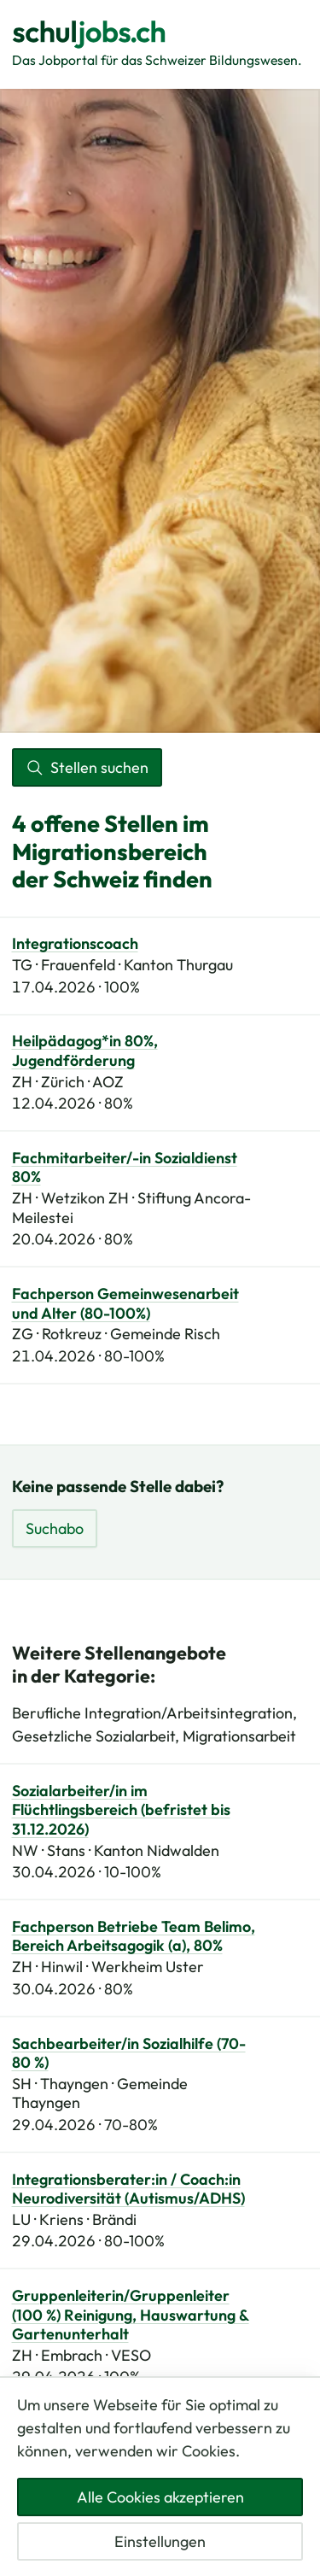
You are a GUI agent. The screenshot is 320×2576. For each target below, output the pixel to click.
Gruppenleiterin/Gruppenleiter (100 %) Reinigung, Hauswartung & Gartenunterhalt (130, 2315)
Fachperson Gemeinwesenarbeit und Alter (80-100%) (125, 1304)
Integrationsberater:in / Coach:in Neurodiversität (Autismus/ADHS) (128, 2189)
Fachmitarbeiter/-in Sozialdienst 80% (124, 1168)
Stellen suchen (87, 767)
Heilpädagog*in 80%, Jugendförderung (85, 1051)
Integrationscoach (75, 943)
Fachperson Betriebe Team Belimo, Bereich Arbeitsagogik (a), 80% (133, 1936)
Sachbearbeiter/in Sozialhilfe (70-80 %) (129, 2053)
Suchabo (55, 1528)
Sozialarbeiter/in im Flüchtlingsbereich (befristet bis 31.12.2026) (121, 1810)
